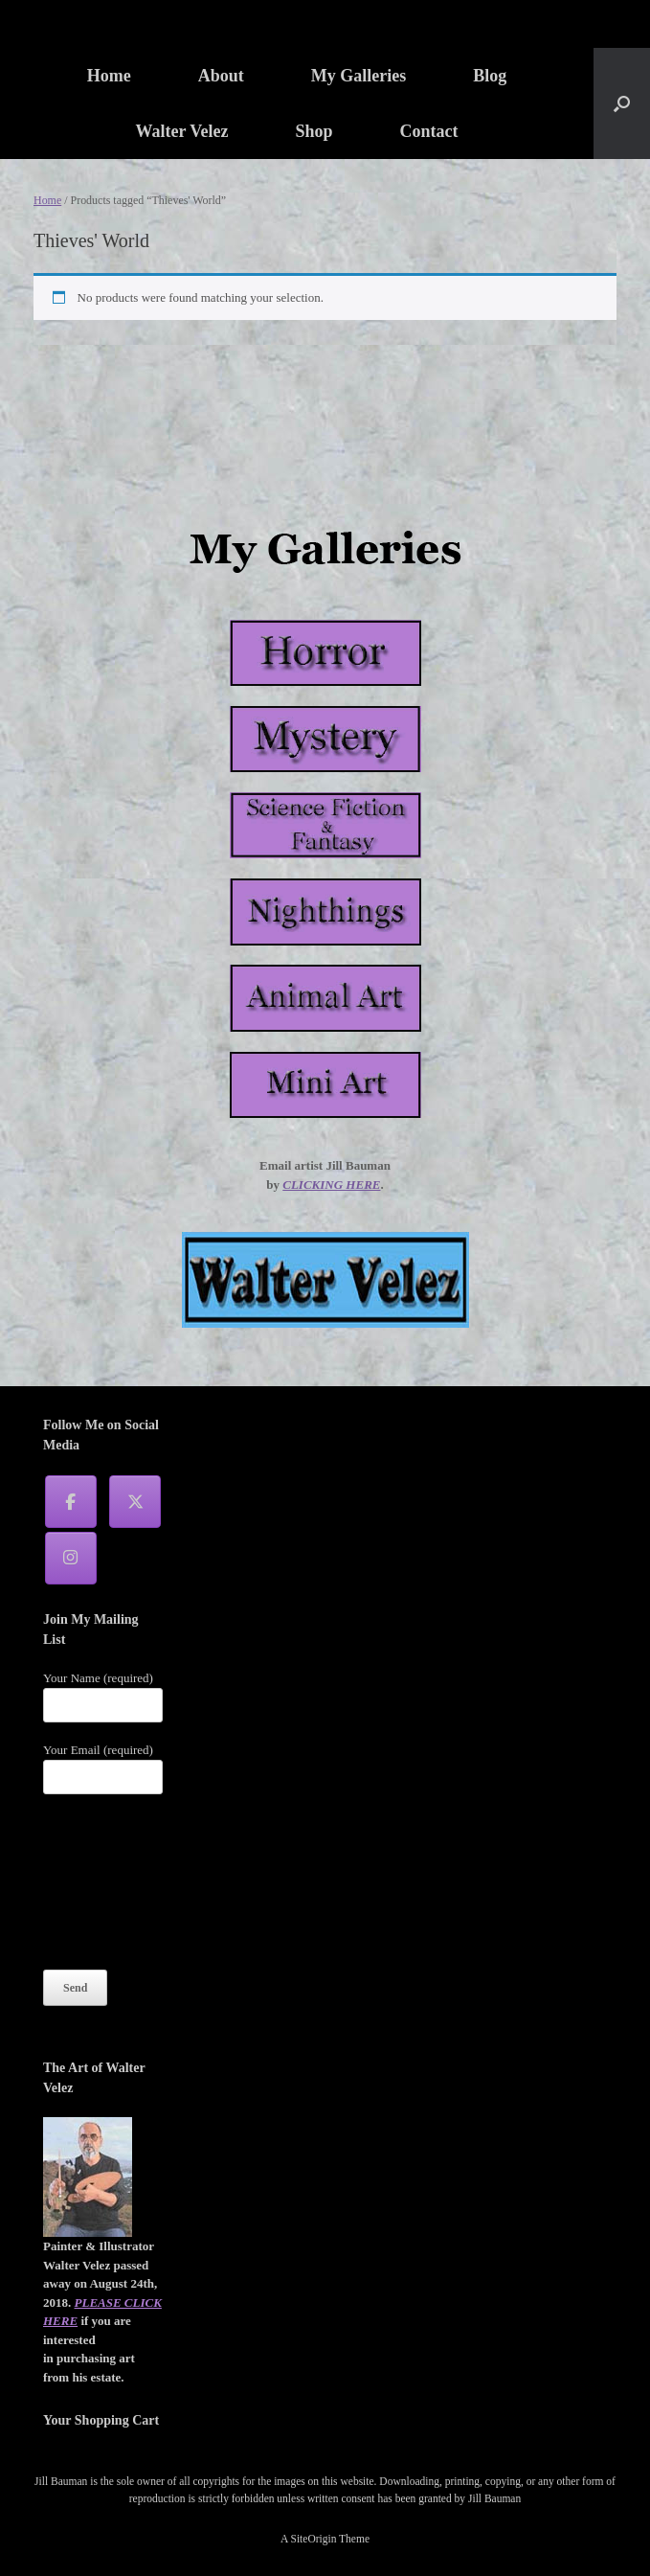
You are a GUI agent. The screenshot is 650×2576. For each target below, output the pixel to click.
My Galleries (358, 75)
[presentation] (121, 1881)
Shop (314, 131)
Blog (489, 75)
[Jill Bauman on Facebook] (71, 1501)
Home (109, 75)
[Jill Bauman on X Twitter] (135, 1501)
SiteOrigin (314, 2538)
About (221, 75)
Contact (429, 131)
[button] (622, 103)
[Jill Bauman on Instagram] (71, 1558)
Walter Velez (181, 131)
